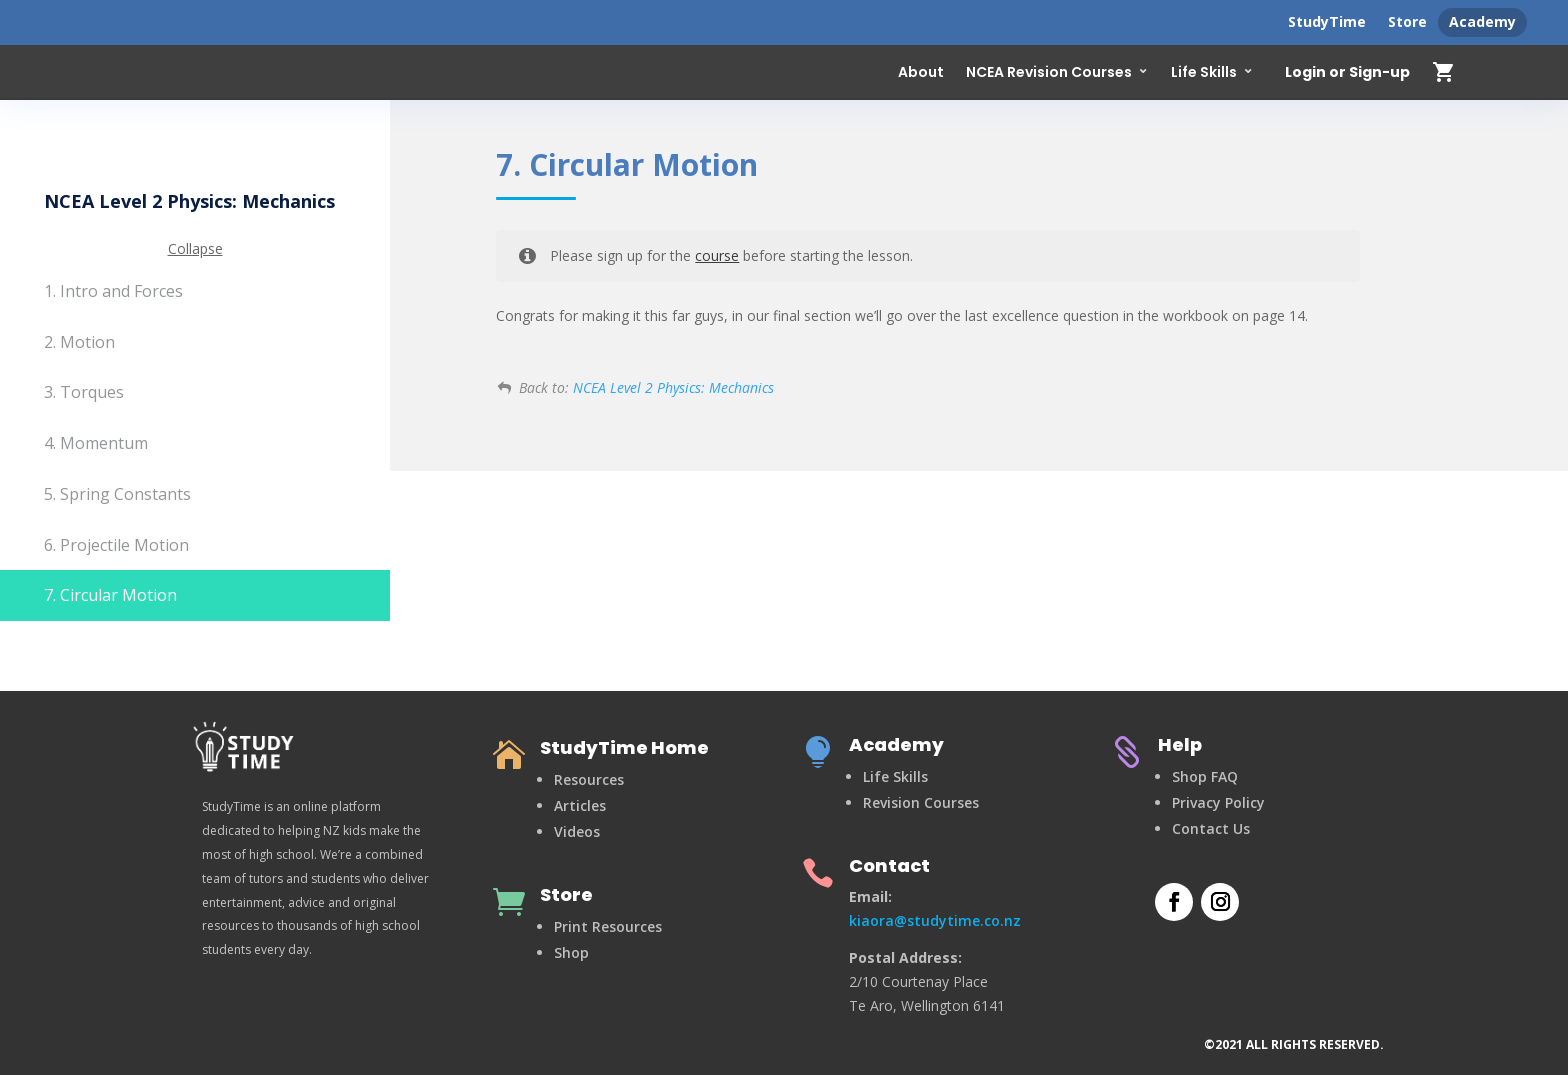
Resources (589, 779)
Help (1180, 744)
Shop (571, 952)
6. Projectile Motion (116, 545)
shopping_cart (1444, 72)
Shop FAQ (1205, 776)
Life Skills (1204, 72)
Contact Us (1211, 828)
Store (1407, 21)
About (921, 72)
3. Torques (84, 392)
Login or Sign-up (1347, 73)
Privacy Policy (1218, 802)
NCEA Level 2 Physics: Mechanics (673, 387)
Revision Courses (921, 802)
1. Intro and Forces (113, 291)
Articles (580, 805)
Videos (577, 831)
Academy (1482, 21)
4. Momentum (96, 443)
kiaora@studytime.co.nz (935, 920)
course (717, 255)
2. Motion (79, 342)
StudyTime (1327, 21)
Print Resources (608, 926)
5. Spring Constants (117, 494)
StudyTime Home (624, 747)
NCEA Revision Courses (1049, 72)
